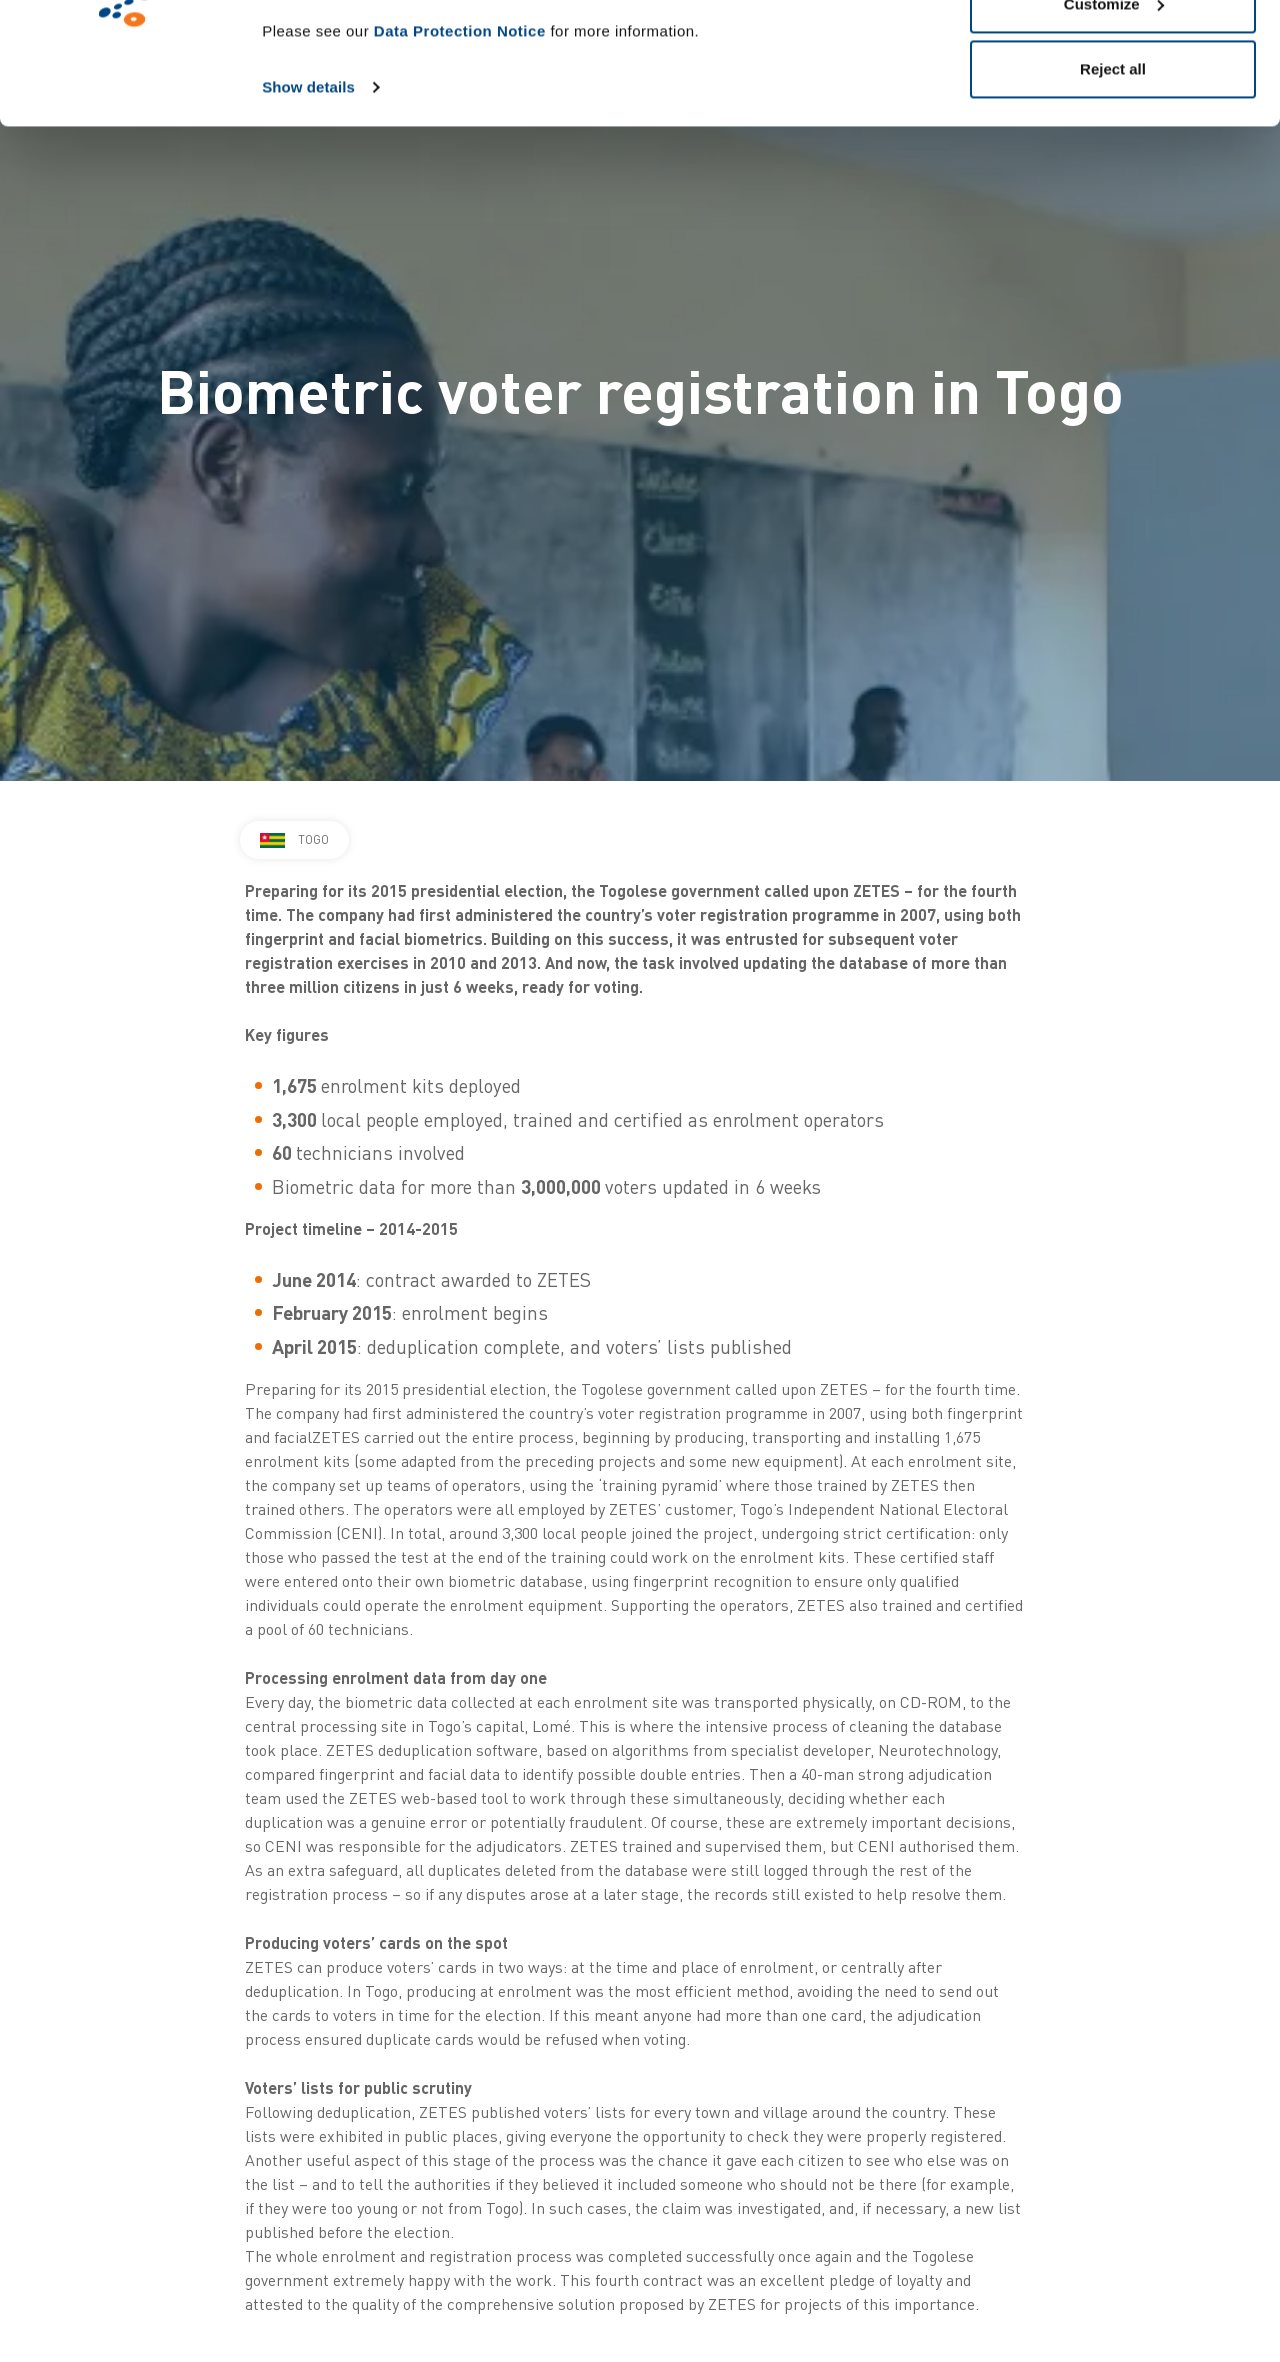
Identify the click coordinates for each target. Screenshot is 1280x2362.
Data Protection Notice (460, 145)
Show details (308, 201)
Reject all (1113, 183)
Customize (1114, 118)
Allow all (1113, 52)
